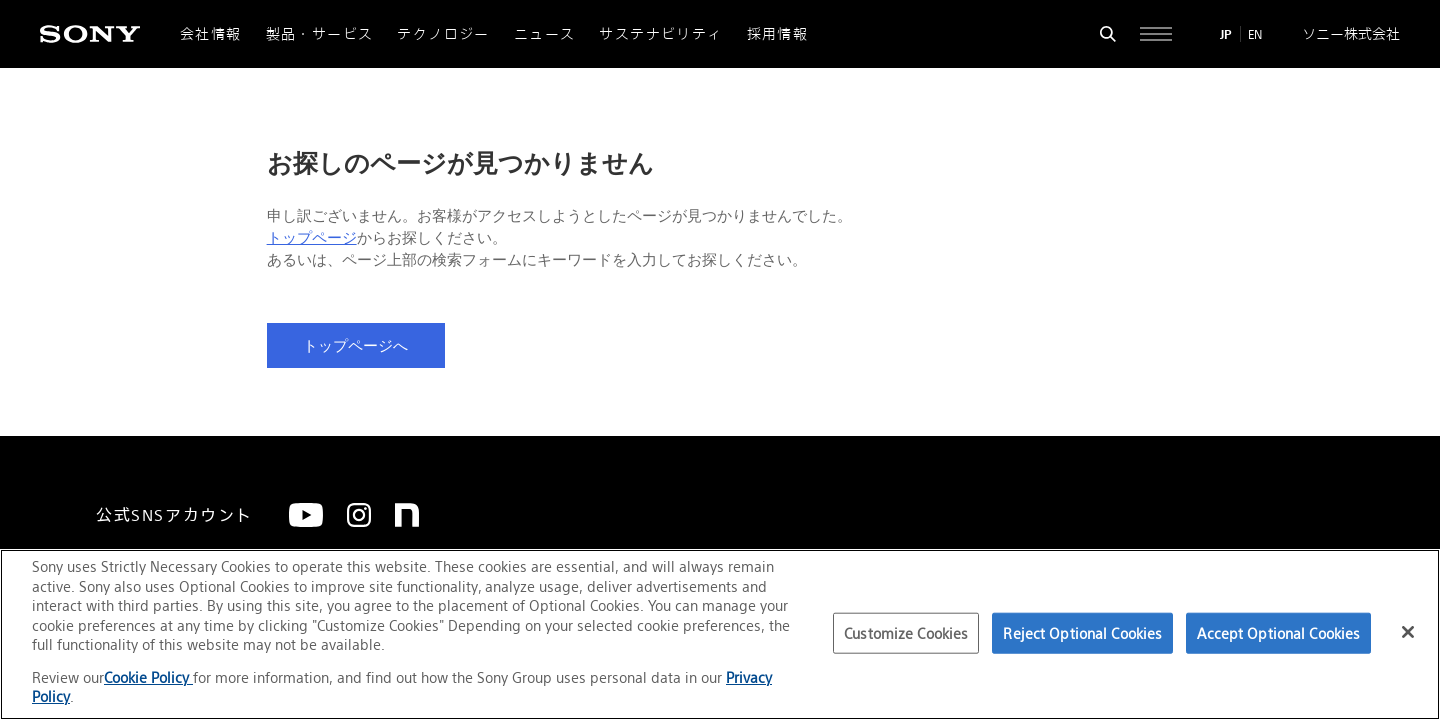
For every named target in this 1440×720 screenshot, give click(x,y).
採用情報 (778, 34)
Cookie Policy (148, 677)
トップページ (312, 238)
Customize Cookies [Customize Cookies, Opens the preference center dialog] (906, 632)
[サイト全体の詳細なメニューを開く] (1156, 34)
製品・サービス (320, 34)
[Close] (1408, 632)
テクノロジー (443, 34)
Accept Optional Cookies (1278, 632)
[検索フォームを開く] (1108, 34)
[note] (407, 515)
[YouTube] (306, 515)
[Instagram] (359, 515)
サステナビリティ (660, 34)
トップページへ (355, 346)
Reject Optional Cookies (1082, 632)
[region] (720, 634)
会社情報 (211, 34)
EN (1255, 34)
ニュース (545, 34)
